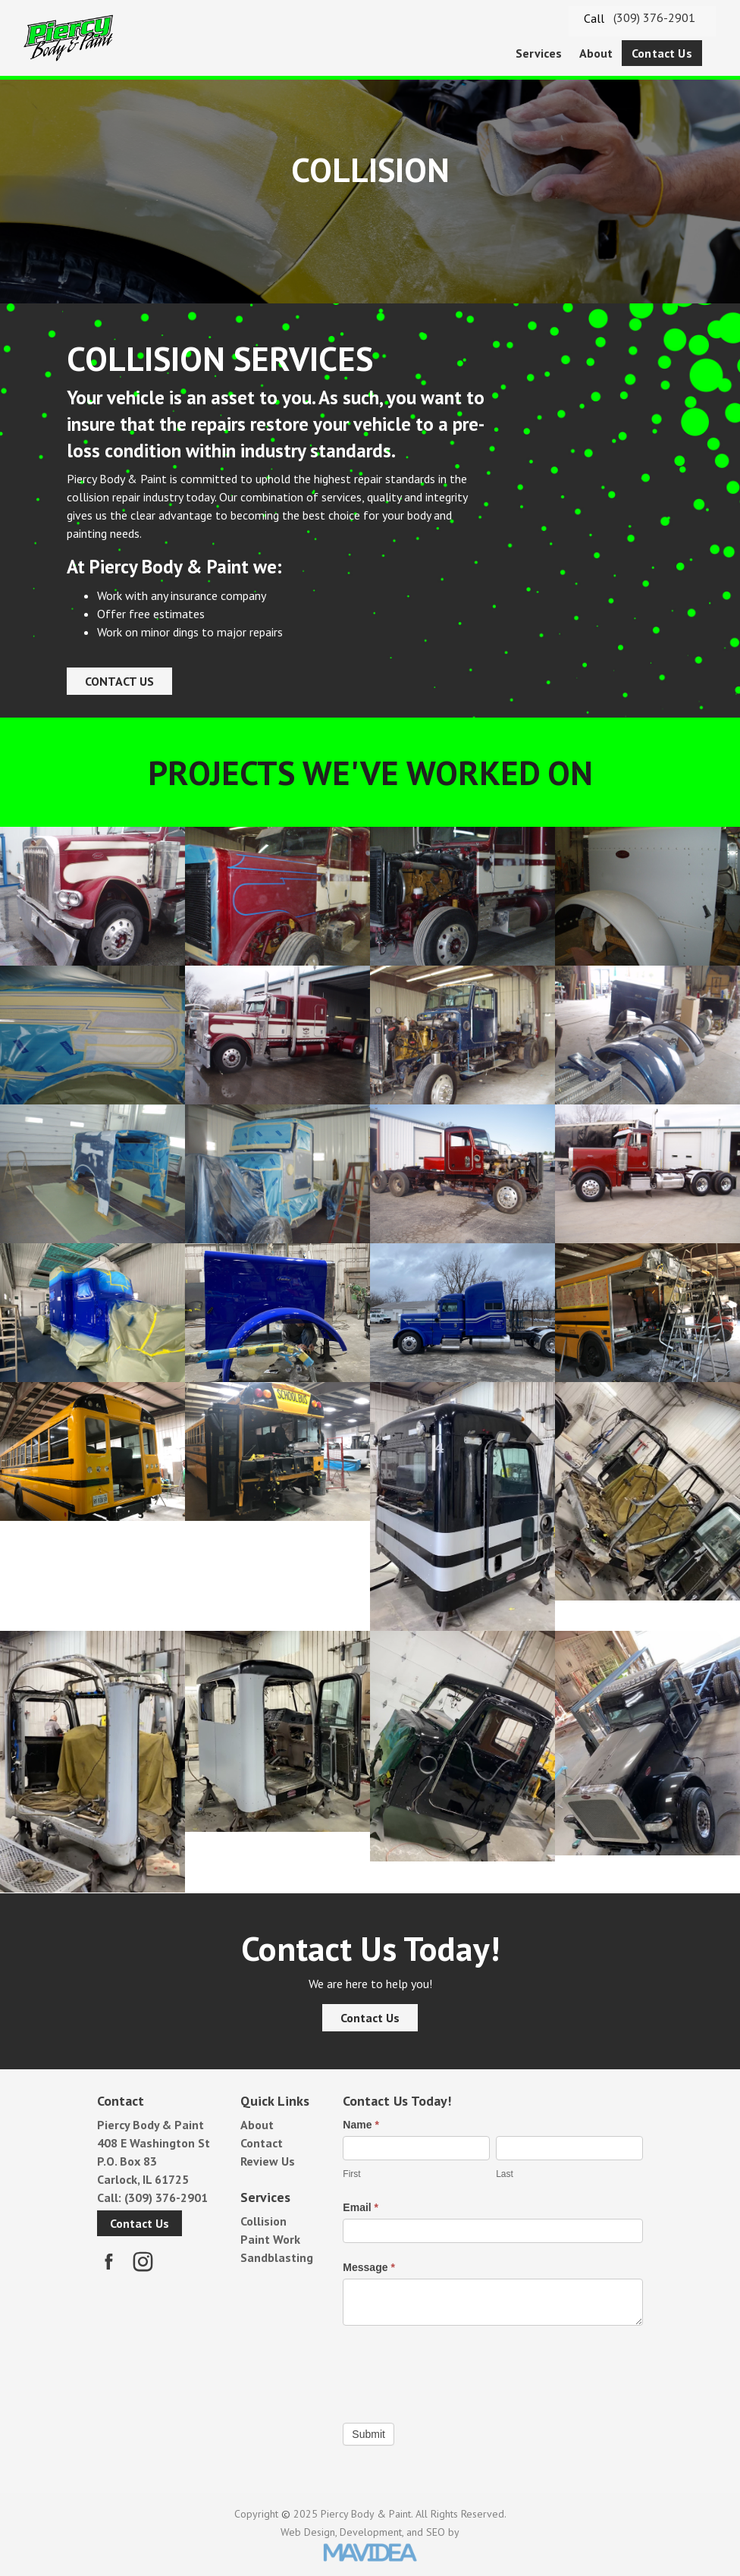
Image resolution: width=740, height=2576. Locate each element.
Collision (263, 2221)
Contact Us (662, 53)
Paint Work (270, 2239)
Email (360, 2207)
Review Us (267, 2161)
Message (369, 2267)
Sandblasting (276, 2257)
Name (360, 2125)
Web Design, (309, 2532)
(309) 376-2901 (654, 18)
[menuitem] (539, 53)
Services (539, 53)
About (596, 53)
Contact (261, 2142)
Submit (368, 2434)
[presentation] (458, 2370)
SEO (435, 2532)
